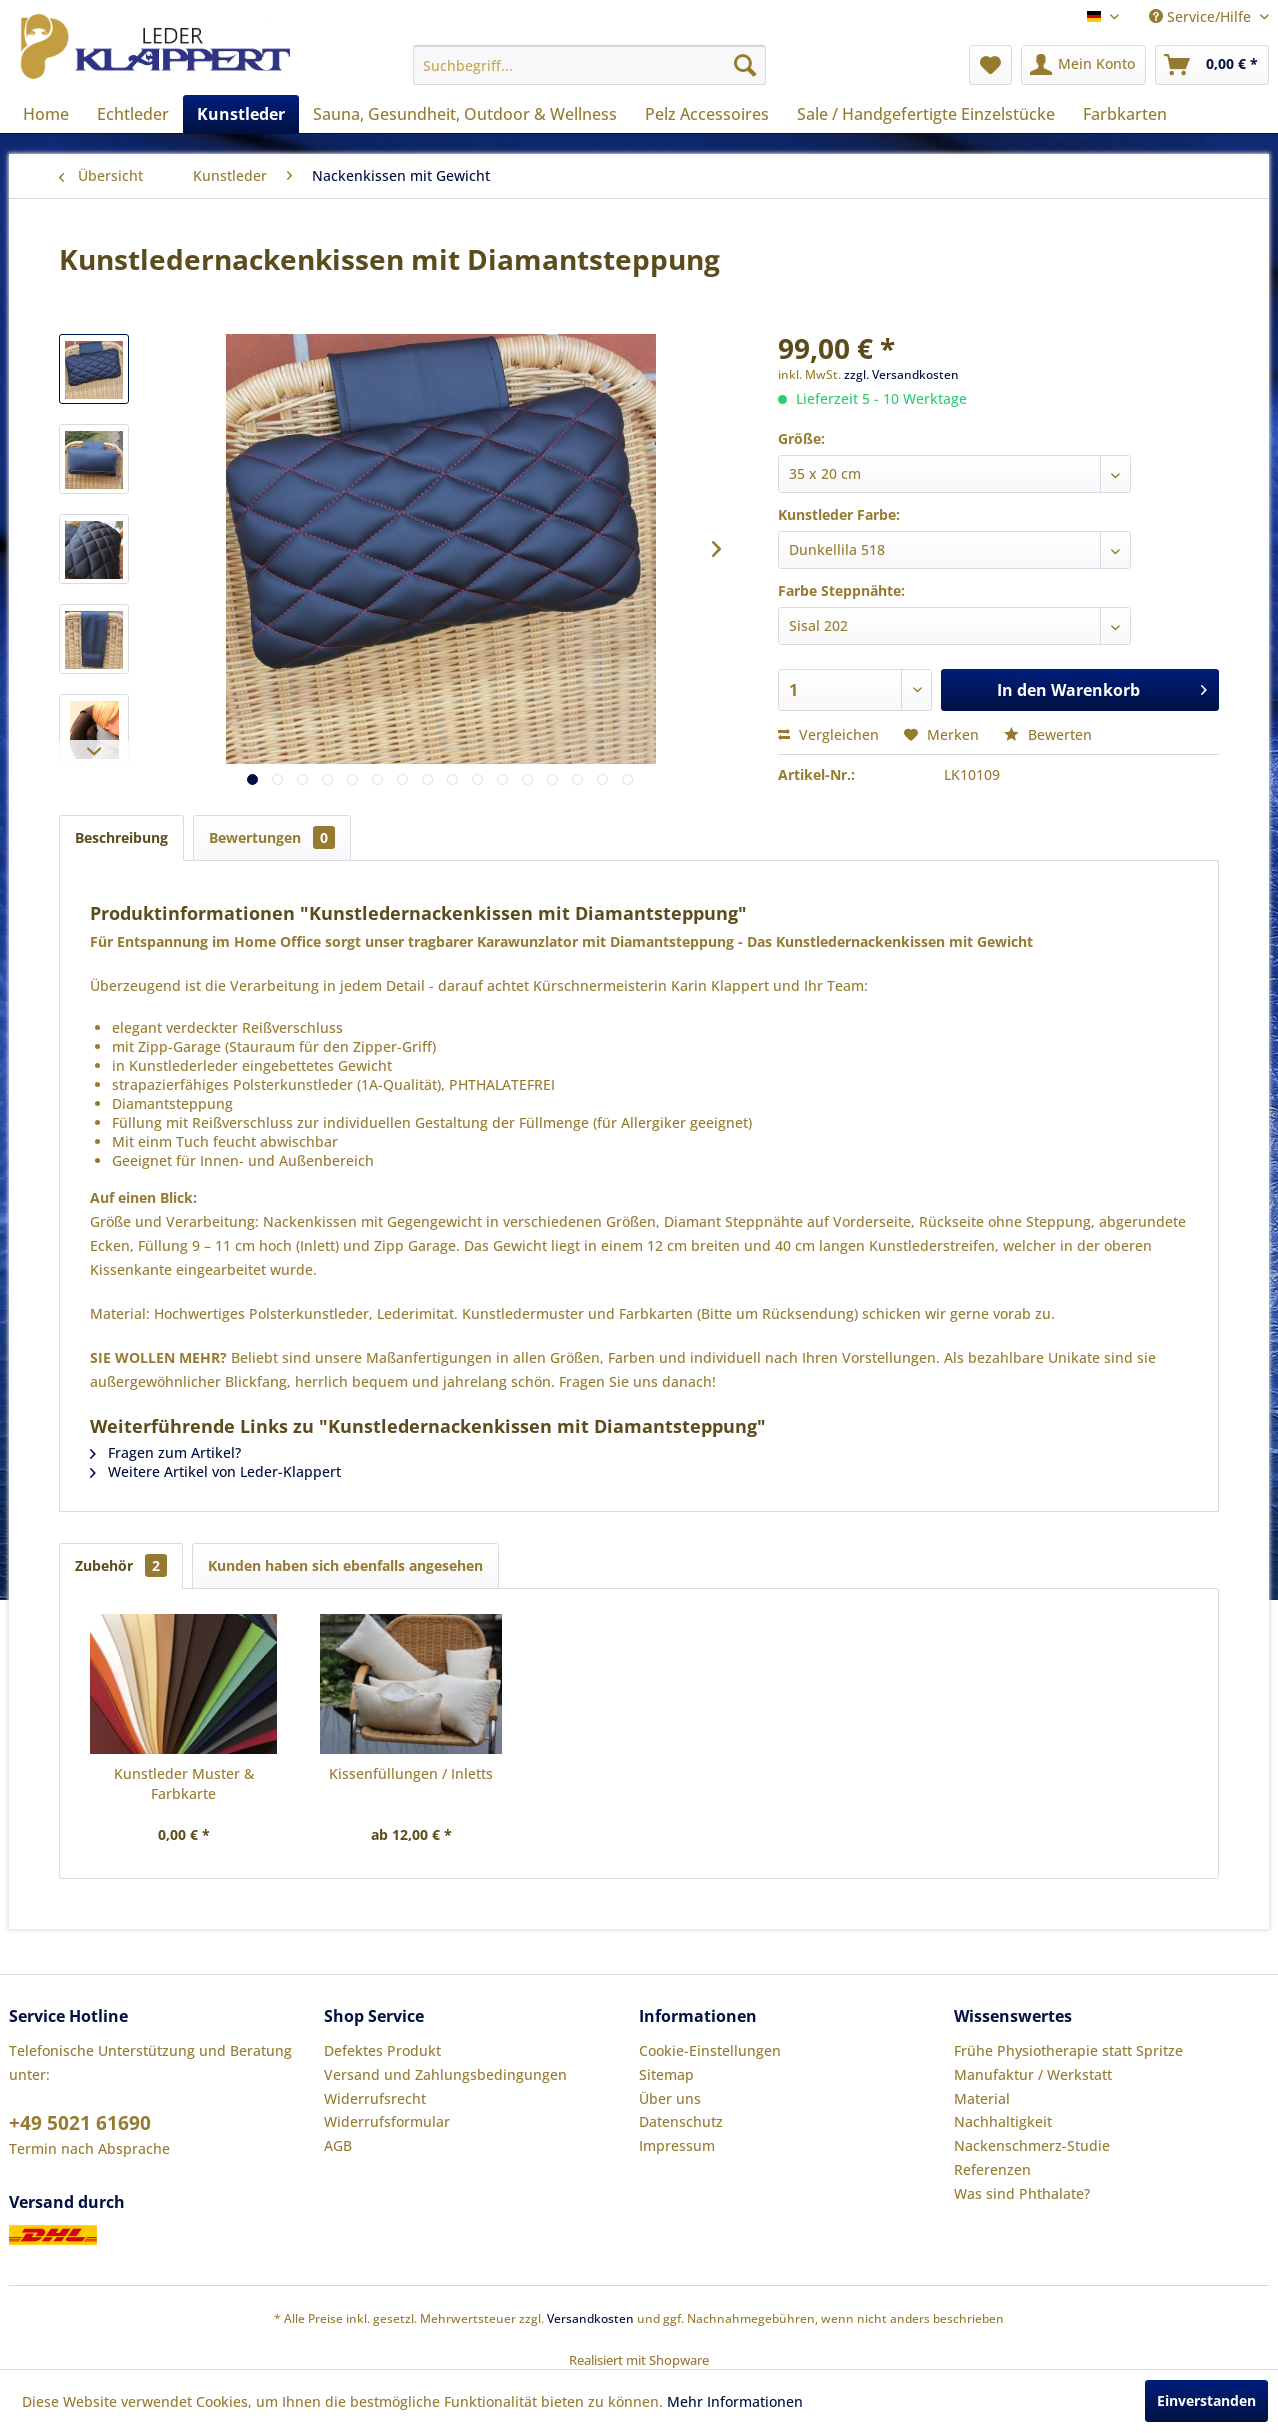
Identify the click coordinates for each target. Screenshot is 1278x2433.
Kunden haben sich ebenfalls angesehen (345, 1565)
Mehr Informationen (735, 2401)
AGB (338, 2145)
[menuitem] (589, 65)
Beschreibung (121, 837)
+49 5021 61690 (80, 2123)
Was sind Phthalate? (1022, 2193)
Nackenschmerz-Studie (1032, 2145)
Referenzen (992, 2169)
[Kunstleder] (241, 114)
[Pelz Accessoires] (707, 114)
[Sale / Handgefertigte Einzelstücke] (926, 114)
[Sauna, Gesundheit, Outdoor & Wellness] (465, 114)
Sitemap (666, 2074)
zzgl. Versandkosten (901, 374)
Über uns (670, 2098)
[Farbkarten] (1125, 114)
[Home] (46, 114)
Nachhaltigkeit (1003, 2121)
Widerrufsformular (387, 2121)
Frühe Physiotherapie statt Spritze (1068, 2050)
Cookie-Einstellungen (710, 2050)
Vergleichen (828, 734)
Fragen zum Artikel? (165, 1452)
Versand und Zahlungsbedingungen (445, 2074)
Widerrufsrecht (375, 2098)
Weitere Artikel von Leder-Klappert (215, 1471)
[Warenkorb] (1212, 65)
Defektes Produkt (382, 2050)
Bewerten (1048, 734)
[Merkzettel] (990, 65)
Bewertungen (272, 837)
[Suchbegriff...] (589, 65)
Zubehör (121, 1565)
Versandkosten (590, 2318)
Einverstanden (1206, 2400)
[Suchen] (745, 65)
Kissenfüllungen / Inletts (411, 1773)
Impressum (677, 2145)
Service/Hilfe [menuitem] (1202, 16)
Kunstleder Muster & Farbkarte (184, 1783)
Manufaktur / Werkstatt (1033, 2074)
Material (982, 2098)
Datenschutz (681, 2121)
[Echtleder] (133, 114)
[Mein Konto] (1083, 65)
